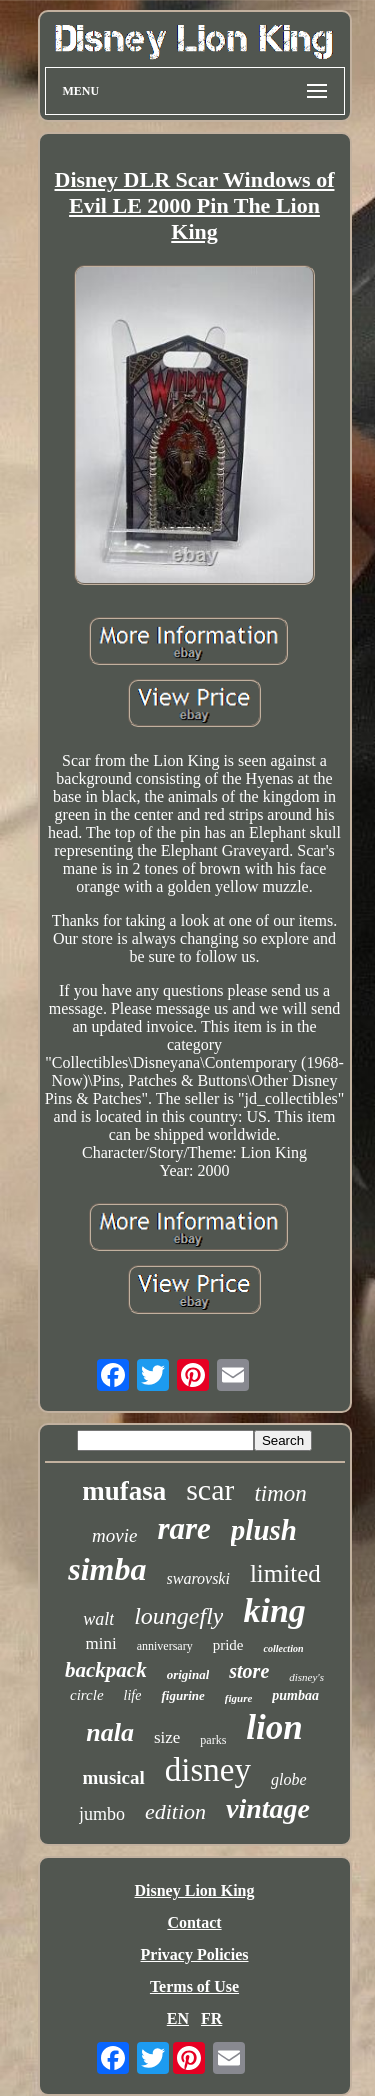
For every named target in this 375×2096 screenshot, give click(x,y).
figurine (182, 1695)
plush (264, 1530)
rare (183, 1528)
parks (213, 1740)
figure (239, 1698)
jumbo (102, 1814)
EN (178, 2018)
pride (228, 1645)
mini (101, 1643)
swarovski (198, 1578)
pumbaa (295, 1695)
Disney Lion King (194, 1890)
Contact (194, 1922)
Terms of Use (194, 1986)
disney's (306, 1677)
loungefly (178, 1616)
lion (274, 1727)
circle (87, 1695)
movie (114, 1535)
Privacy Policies (195, 1954)
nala (110, 1732)
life (133, 1695)
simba (107, 1569)
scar (210, 1489)
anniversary (165, 1646)
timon (280, 1493)
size (167, 1737)
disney (208, 1770)
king (274, 1610)
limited (285, 1573)
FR (211, 2018)
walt (98, 1619)
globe (289, 1779)
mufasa (124, 1491)
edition (175, 1811)
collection (283, 1648)
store (249, 1671)
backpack (106, 1670)
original (188, 1674)
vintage (268, 1808)
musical (114, 1777)
